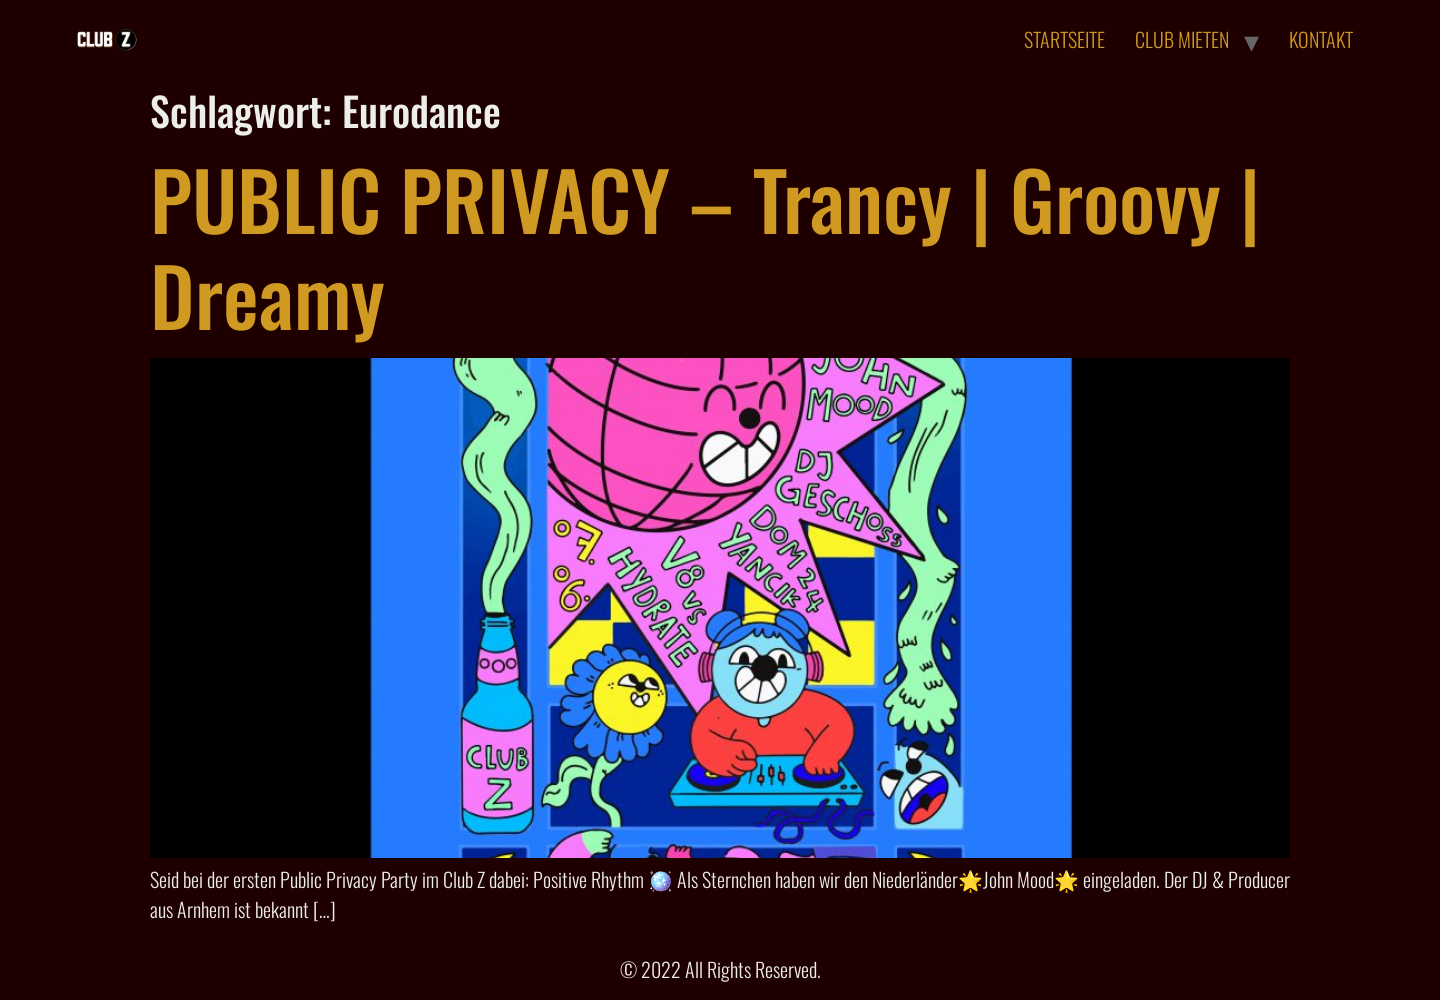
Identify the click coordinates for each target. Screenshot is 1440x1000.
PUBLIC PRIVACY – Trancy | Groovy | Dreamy (705, 246)
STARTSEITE (1064, 39)
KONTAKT (1321, 39)
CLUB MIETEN (1182, 39)
